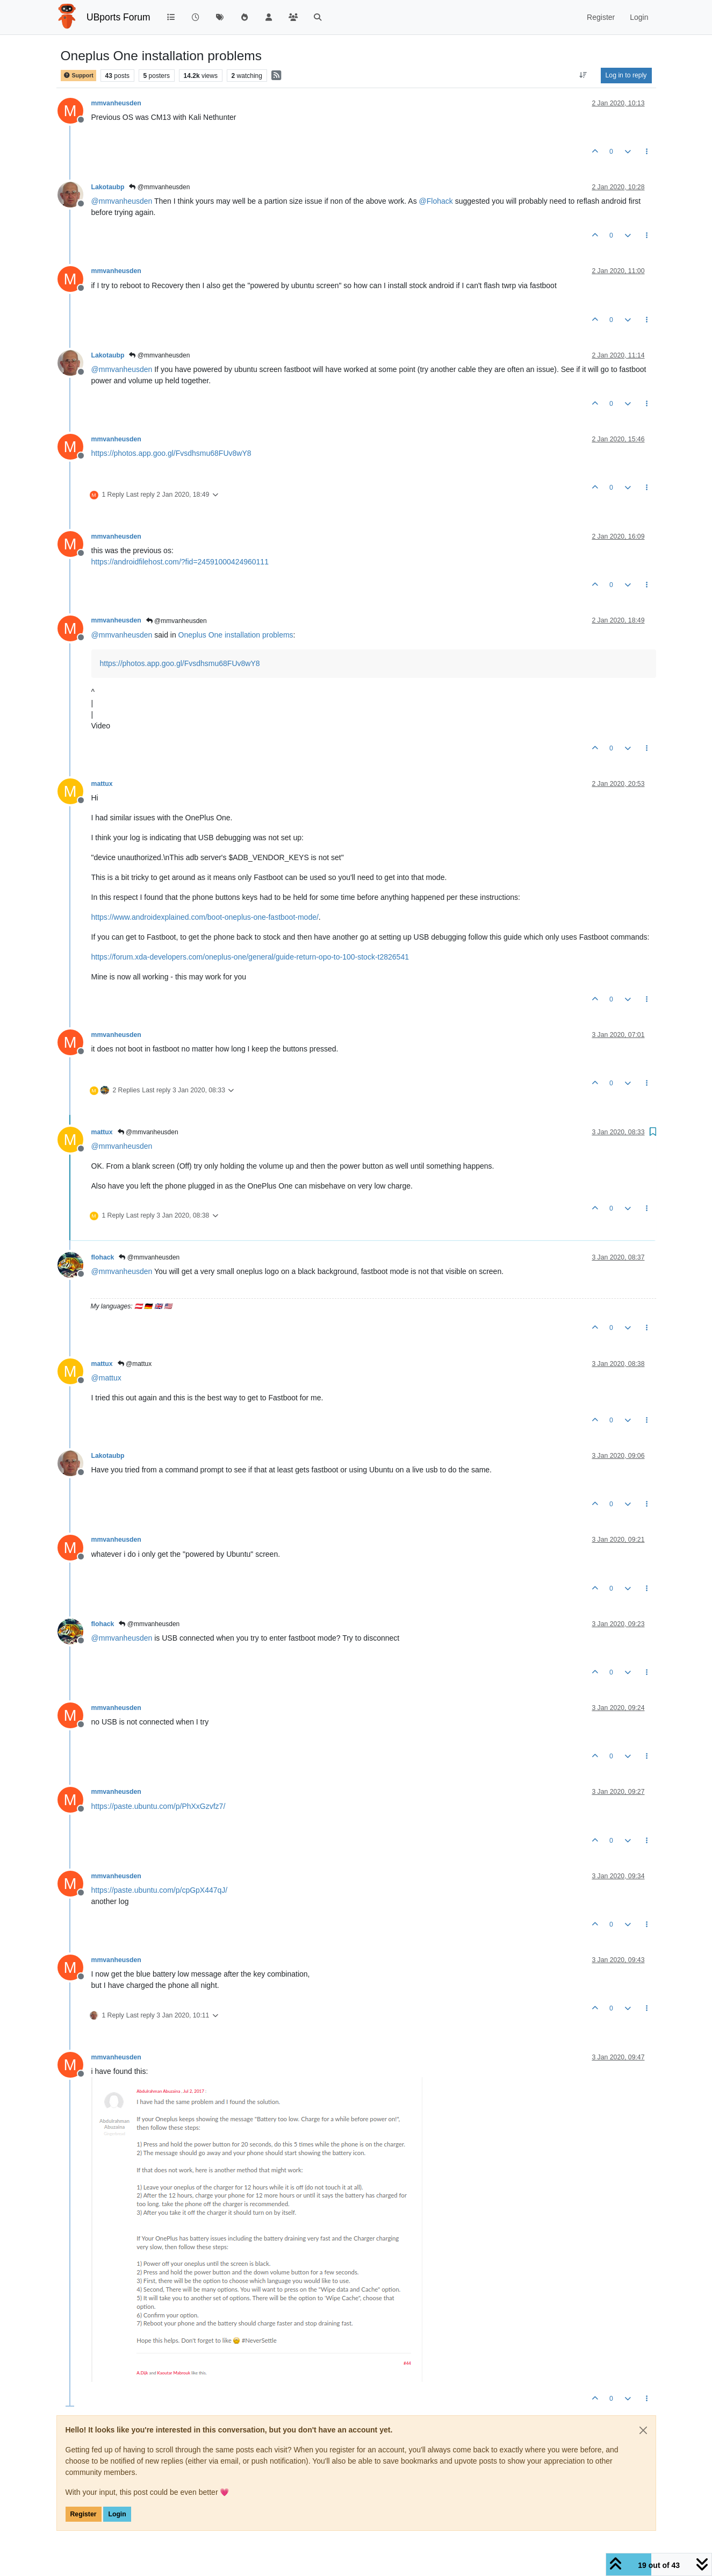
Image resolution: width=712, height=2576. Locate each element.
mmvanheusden (116, 103)
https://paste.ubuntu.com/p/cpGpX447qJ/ (159, 1890)
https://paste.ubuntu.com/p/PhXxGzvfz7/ (158, 1806)
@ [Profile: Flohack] (436, 201)
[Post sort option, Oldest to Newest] (583, 75)
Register (83, 2514)
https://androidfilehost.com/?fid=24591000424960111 (180, 561)
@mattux (135, 1364)
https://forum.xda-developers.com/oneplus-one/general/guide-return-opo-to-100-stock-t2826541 (250, 957)
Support (78, 75)
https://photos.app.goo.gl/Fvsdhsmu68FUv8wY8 (171, 453)
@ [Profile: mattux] (106, 1377)
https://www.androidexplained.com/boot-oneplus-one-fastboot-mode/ (205, 917)
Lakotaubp (108, 187)
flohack (102, 1257)
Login (117, 2514)
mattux (102, 784)
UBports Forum (118, 17)
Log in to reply (626, 75)
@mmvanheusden (159, 187)
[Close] (643, 2430)
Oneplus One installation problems (235, 635)
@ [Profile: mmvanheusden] (122, 201)
